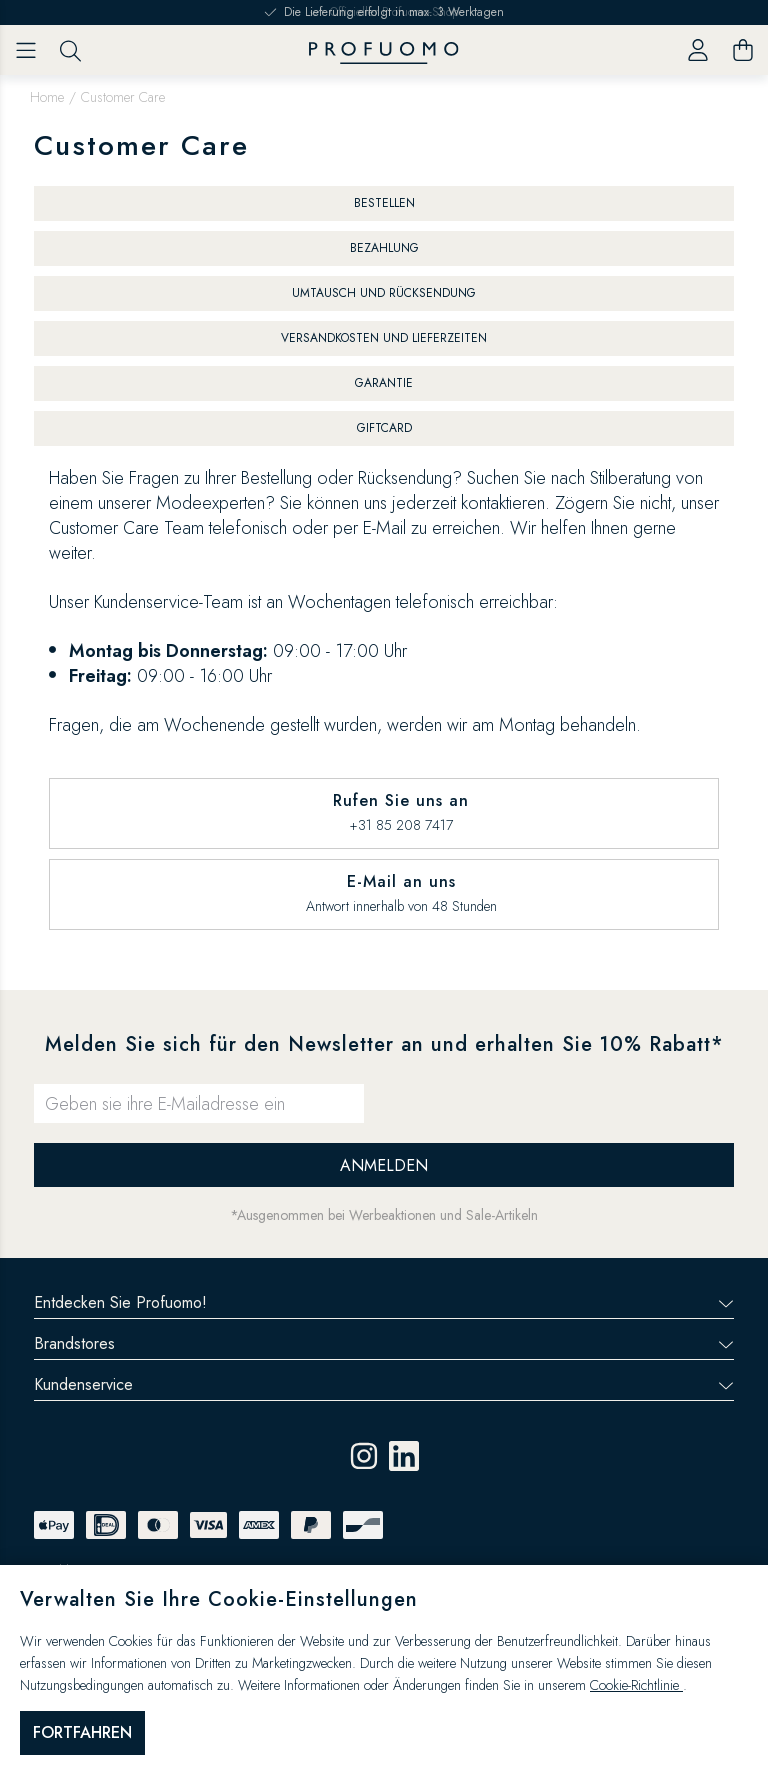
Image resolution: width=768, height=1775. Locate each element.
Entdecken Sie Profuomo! (384, 1302)
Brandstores (384, 1343)
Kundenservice (384, 1384)
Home (47, 97)
